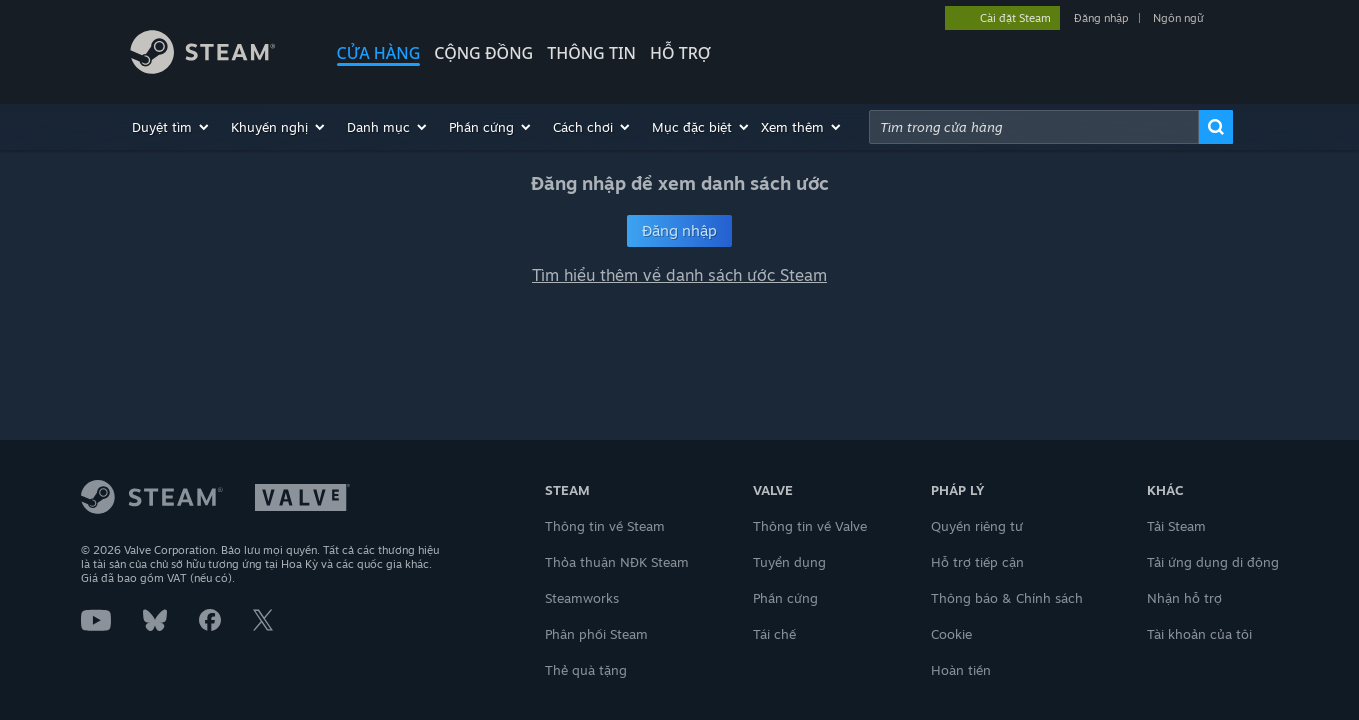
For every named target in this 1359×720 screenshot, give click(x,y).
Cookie (951, 634)
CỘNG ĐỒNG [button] (483, 53)
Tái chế (774, 634)
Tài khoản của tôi (1199, 634)
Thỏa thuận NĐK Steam (617, 562)
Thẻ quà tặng (586, 670)
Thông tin (591, 53)
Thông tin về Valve (810, 526)
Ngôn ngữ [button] (1178, 18)
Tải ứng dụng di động (1213, 562)
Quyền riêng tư (977, 526)
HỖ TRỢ (680, 53)
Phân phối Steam (596, 634)
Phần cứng (785, 598)
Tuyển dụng (789, 562)
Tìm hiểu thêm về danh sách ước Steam (679, 275)
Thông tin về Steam (605, 526)
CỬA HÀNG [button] (379, 53)
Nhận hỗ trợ (1184, 598)
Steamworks (582, 598)
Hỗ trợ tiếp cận (977, 562)
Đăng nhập (1101, 18)
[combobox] (1034, 127)
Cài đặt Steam (1015, 18)
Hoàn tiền (961, 670)
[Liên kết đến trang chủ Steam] (218, 55)
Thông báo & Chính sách (1007, 598)
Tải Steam (1176, 526)
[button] (171, 127)
